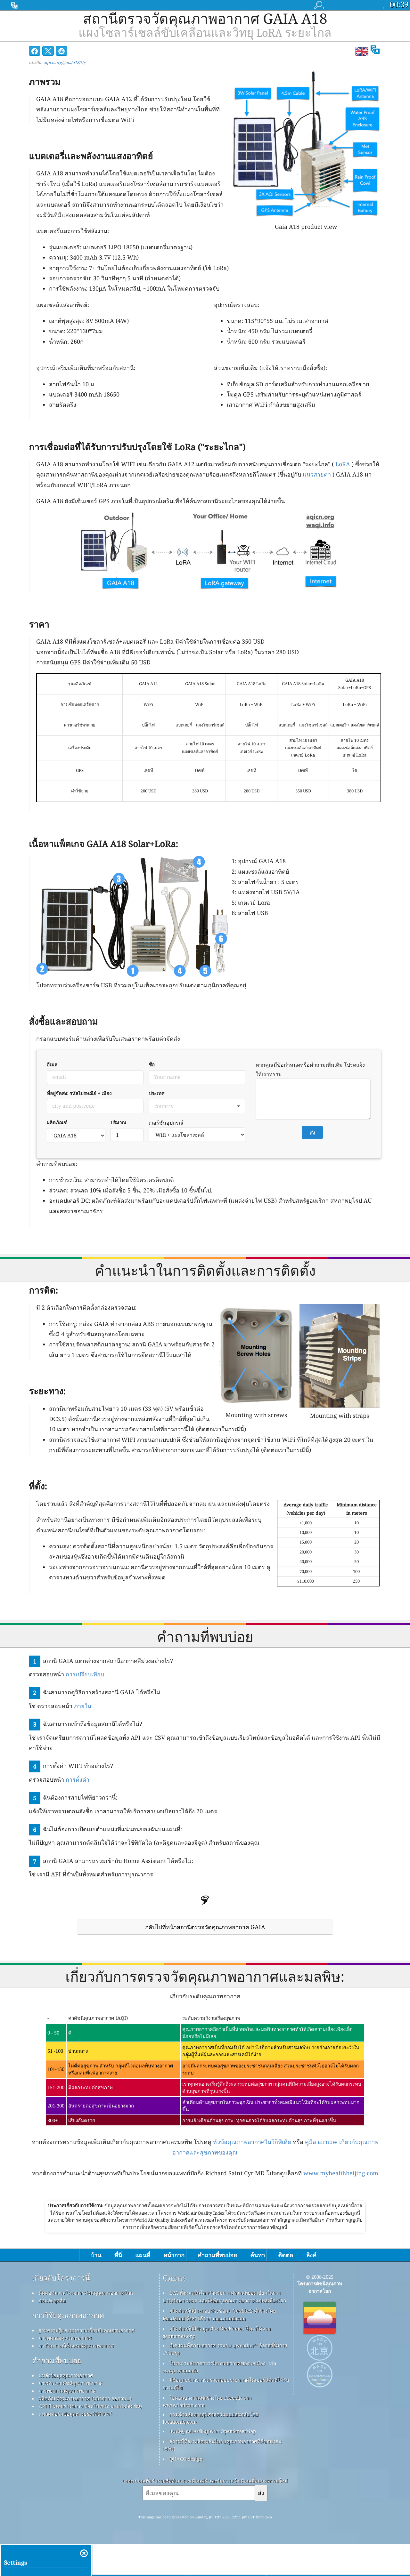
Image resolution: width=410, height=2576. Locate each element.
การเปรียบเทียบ (85, 1674)
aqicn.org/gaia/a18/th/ (65, 62)
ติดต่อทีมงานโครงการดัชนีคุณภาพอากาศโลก (86, 2293)
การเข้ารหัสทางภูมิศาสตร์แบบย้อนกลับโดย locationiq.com (210, 2418)
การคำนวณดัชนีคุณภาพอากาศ (71, 2383)
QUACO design (186, 2459)
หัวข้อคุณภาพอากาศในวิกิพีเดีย (252, 2142)
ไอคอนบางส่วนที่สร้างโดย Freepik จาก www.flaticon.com (207, 2401)
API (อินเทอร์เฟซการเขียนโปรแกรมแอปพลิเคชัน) (90, 2406)
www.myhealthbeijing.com (340, 2173)
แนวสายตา (317, 474)
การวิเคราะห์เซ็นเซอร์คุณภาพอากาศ (76, 2345)
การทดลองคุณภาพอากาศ (65, 2338)
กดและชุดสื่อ (52, 2300)
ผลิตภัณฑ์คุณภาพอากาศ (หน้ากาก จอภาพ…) (85, 2398)
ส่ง (261, 2493)
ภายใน (82, 1706)
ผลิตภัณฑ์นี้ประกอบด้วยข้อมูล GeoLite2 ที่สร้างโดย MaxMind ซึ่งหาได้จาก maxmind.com (219, 2314)
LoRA (342, 464)
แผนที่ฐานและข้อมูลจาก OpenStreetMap (212, 2431)
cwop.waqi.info (180, 2370)
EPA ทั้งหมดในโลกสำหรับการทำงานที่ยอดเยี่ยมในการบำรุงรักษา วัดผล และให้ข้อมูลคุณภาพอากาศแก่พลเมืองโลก (224, 2297)
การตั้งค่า (77, 1779)
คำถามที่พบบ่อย (57, 2360)
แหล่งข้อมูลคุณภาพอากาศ (66, 2375)
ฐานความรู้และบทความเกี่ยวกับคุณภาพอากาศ (87, 2330)
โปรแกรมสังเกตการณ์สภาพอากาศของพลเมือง (217, 2363)
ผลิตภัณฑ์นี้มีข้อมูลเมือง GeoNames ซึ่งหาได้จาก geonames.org (217, 2332)
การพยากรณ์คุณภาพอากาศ (67, 2390)
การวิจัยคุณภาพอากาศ (68, 2315)
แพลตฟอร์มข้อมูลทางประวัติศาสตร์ (75, 2414)
